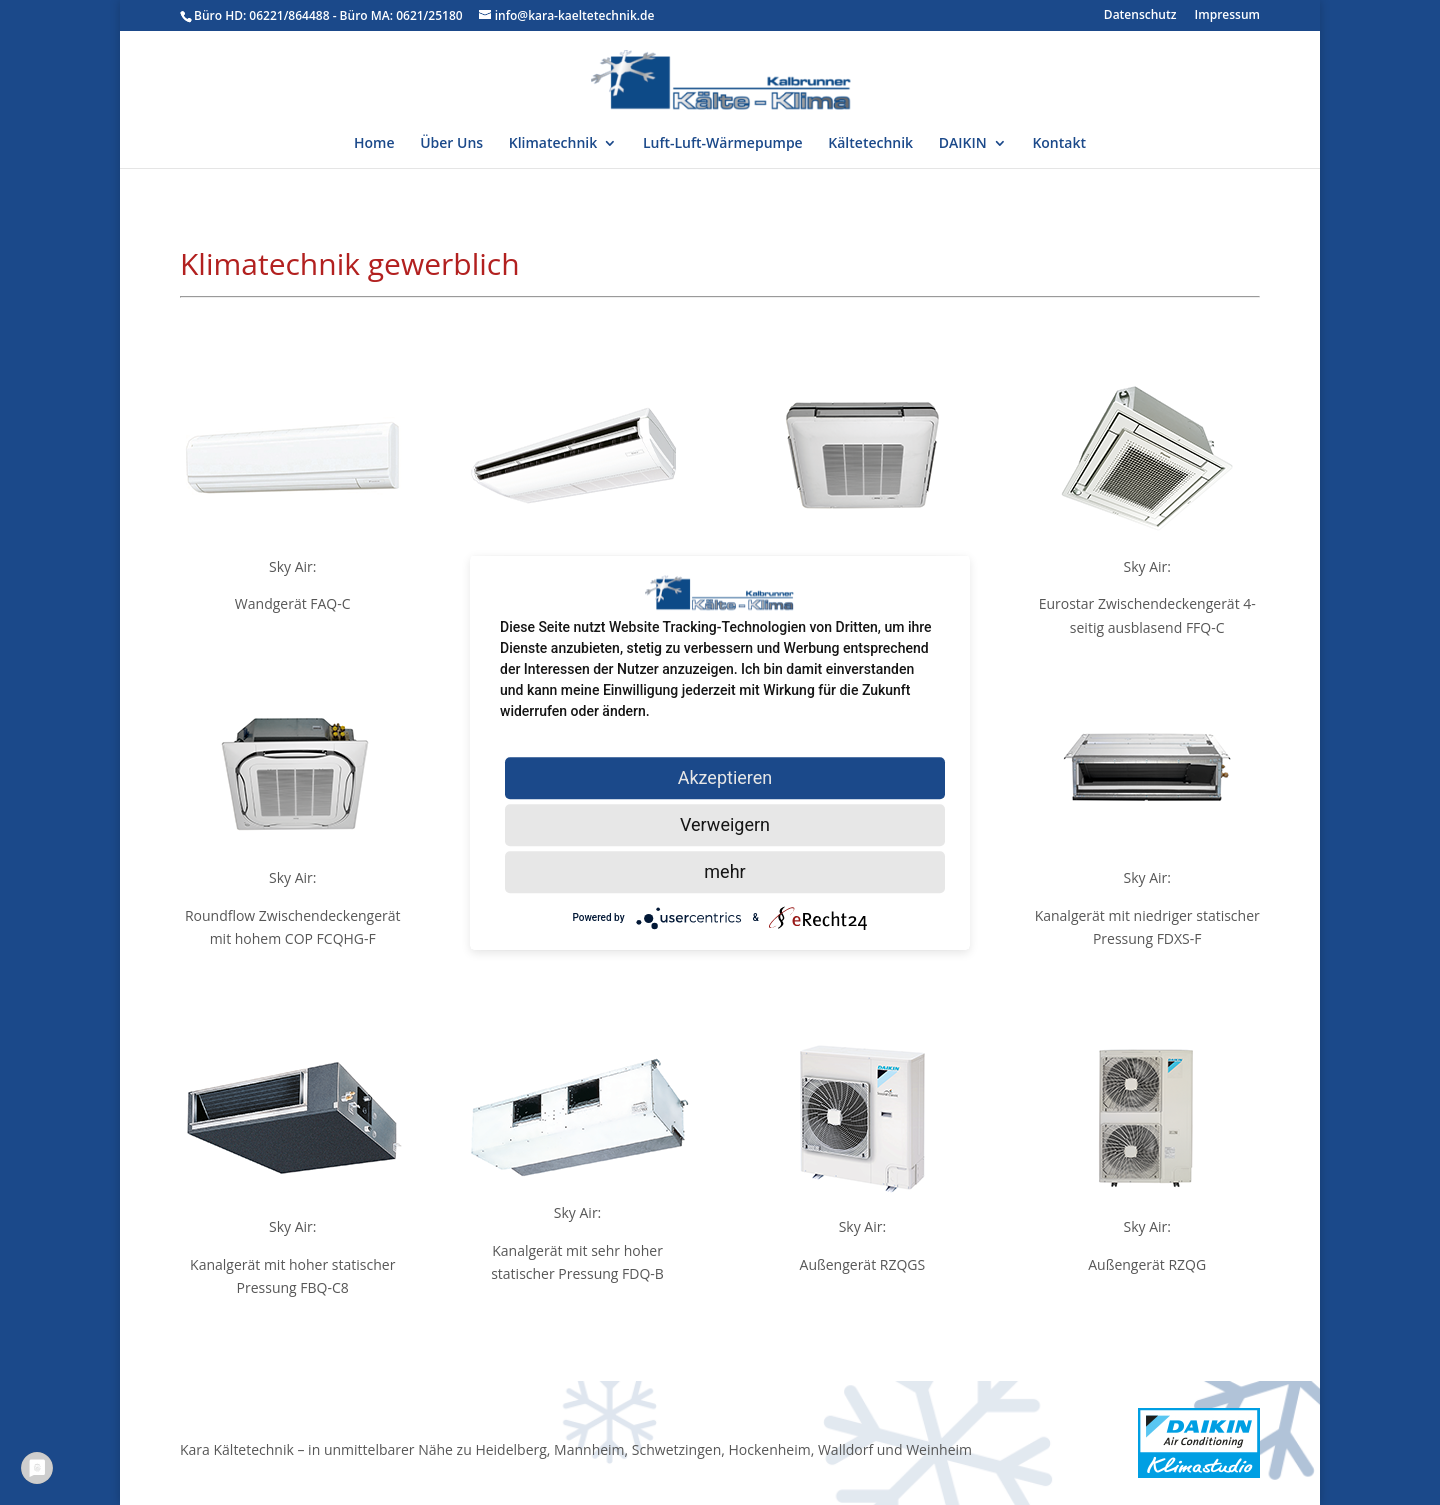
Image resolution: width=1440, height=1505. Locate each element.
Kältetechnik (870, 144)
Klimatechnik (553, 144)
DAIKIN (963, 144)
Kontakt (1059, 144)
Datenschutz (1140, 16)
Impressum (1227, 16)
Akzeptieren (725, 777)
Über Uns (451, 144)
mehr (724, 871)
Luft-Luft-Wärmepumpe (723, 144)
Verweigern (725, 824)
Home (374, 144)
